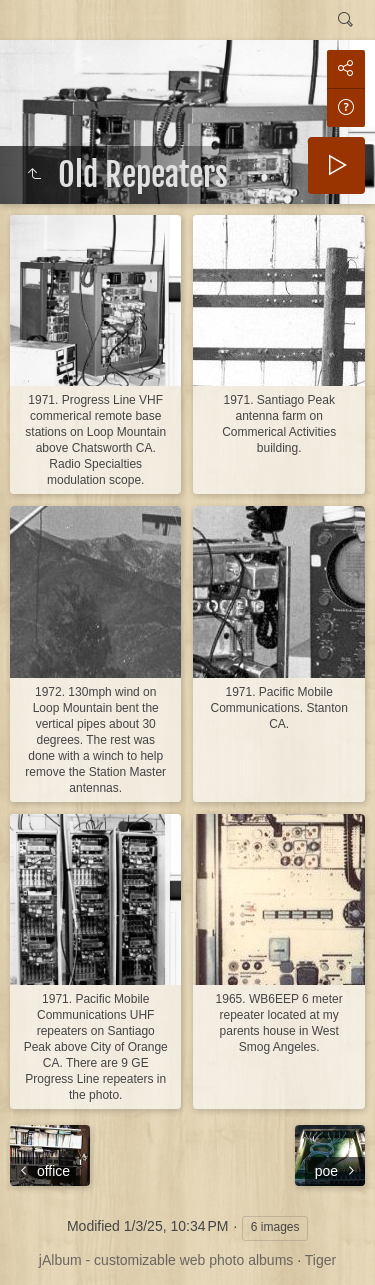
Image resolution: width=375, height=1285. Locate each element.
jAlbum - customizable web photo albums (166, 1260)
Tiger (320, 1260)
